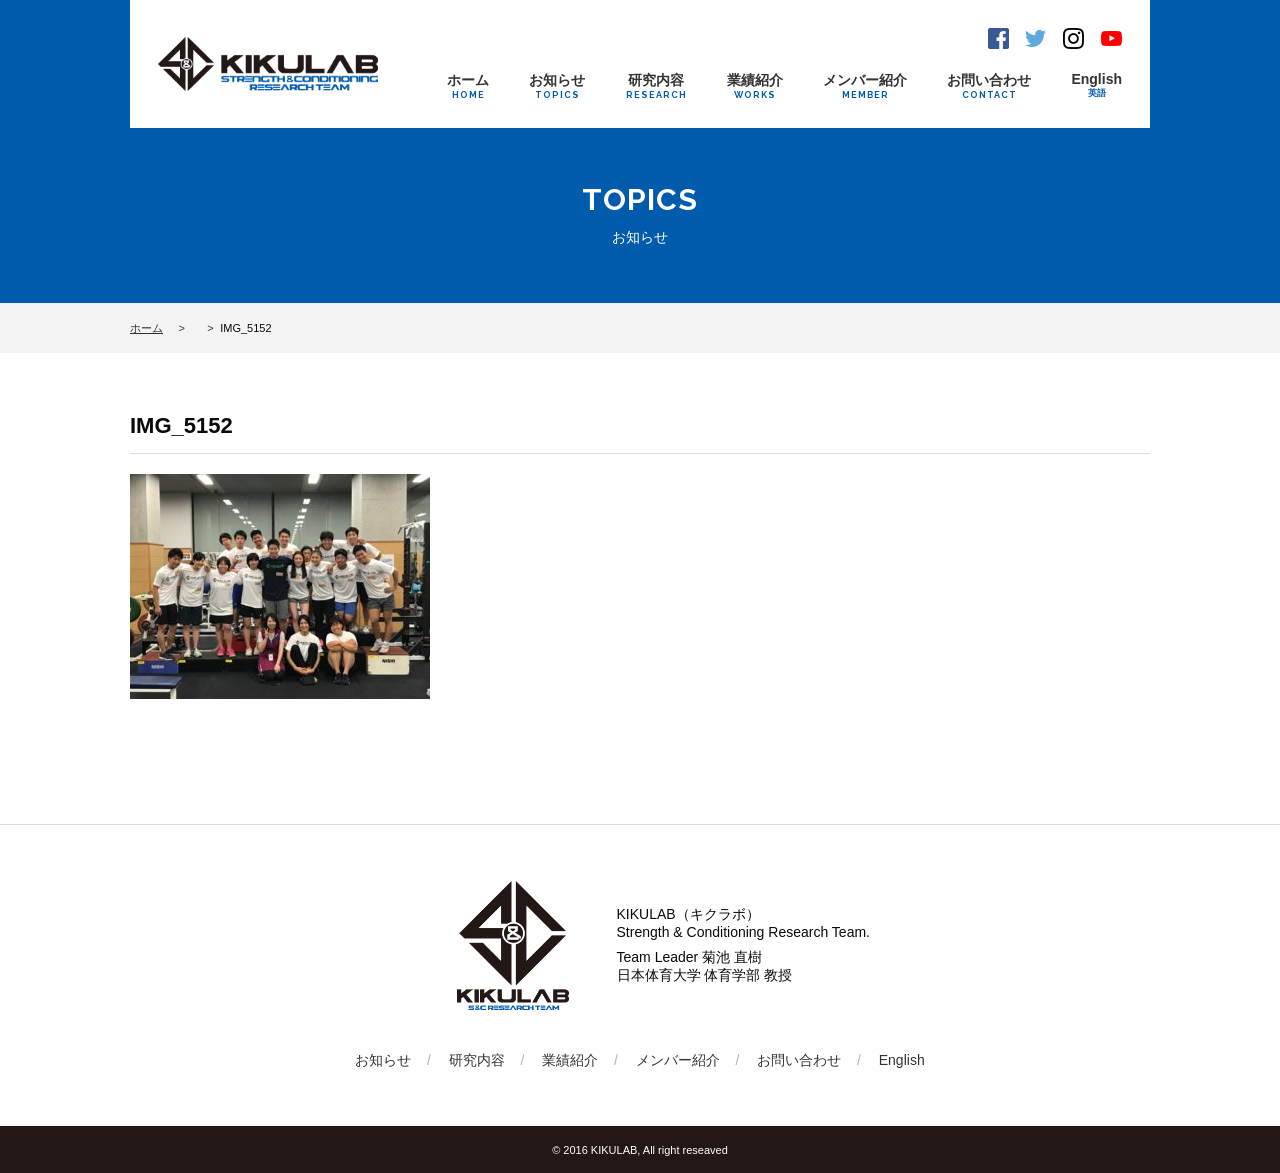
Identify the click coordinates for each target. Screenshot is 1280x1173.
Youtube (1111, 38)
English (1096, 85)
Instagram (1073, 38)
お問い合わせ (989, 86)
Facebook (998, 38)
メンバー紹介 (865, 86)
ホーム (468, 86)
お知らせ (557, 86)
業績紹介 (755, 86)
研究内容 (656, 86)
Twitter (1035, 38)
